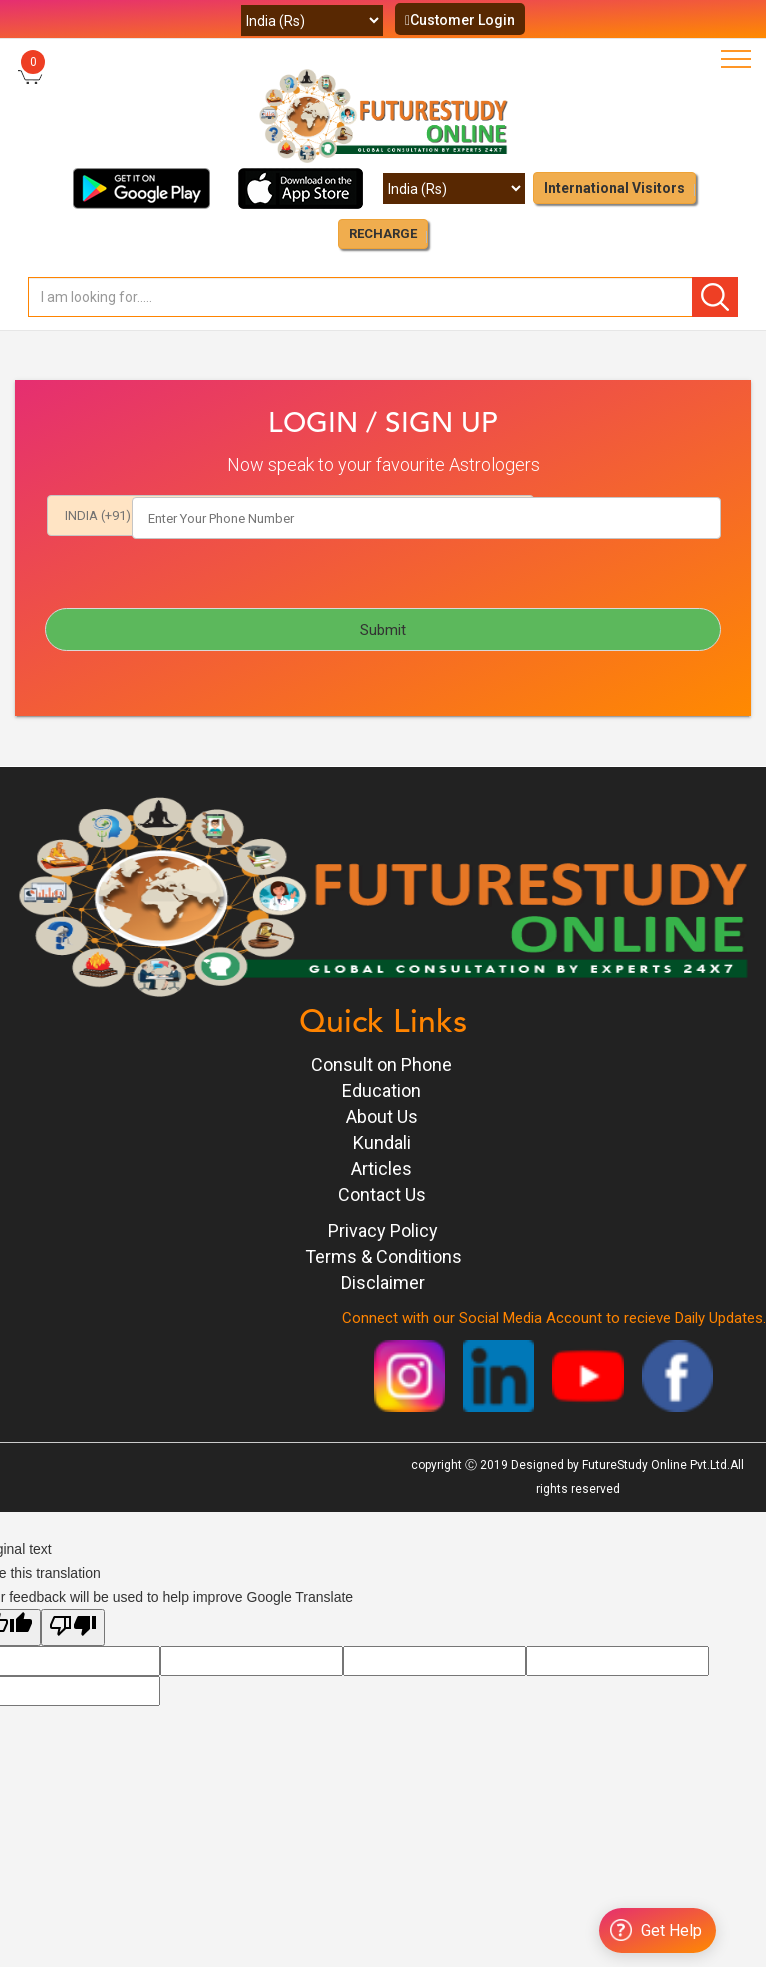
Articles (381, 1169)
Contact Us (382, 1195)
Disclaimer (383, 1283)
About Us (382, 1117)
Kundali (382, 1143)
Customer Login (460, 20)
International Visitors (614, 188)
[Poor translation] (73, 1628)
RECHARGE (383, 233)
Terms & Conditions (383, 1257)
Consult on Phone (381, 1065)
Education (381, 1091)
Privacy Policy (383, 1231)
